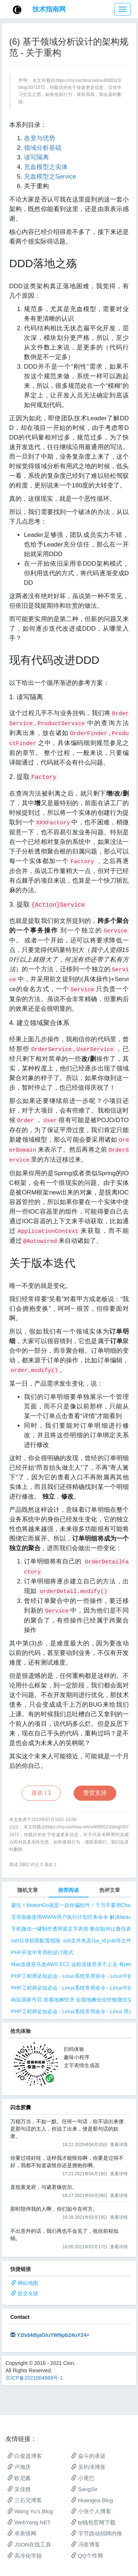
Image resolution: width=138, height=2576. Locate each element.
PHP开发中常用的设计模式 (42, 1952)
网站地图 (28, 2283)
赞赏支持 (95, 1793)
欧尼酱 (19, 2478)
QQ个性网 (87, 2555)
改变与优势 (39, 138)
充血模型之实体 (46, 166)
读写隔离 (36, 157)
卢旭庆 (19, 2467)
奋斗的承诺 (88, 2456)
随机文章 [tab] (27, 1890)
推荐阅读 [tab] (68, 1890)
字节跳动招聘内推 (96, 2533)
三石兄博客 (24, 2500)
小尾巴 (83, 2478)
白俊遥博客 (24, 2456)
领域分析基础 (42, 147)
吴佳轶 (19, 2489)
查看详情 (119, 2144)
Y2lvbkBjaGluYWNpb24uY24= (53, 2335)
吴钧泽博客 (88, 2467)
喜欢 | (41, 1793)
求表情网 (21, 2533)
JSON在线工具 (29, 2544)
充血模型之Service (50, 176)
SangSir (84, 2489)
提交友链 (28, 2293)
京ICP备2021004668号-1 (34, 2378)
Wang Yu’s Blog (30, 2511)
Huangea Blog (92, 2500)
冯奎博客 (85, 2544)
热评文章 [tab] (109, 1890)
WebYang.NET (29, 2522)
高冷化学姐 (24, 2555)
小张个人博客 (91, 2511)
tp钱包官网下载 (93, 2522)
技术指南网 (49, 9)
